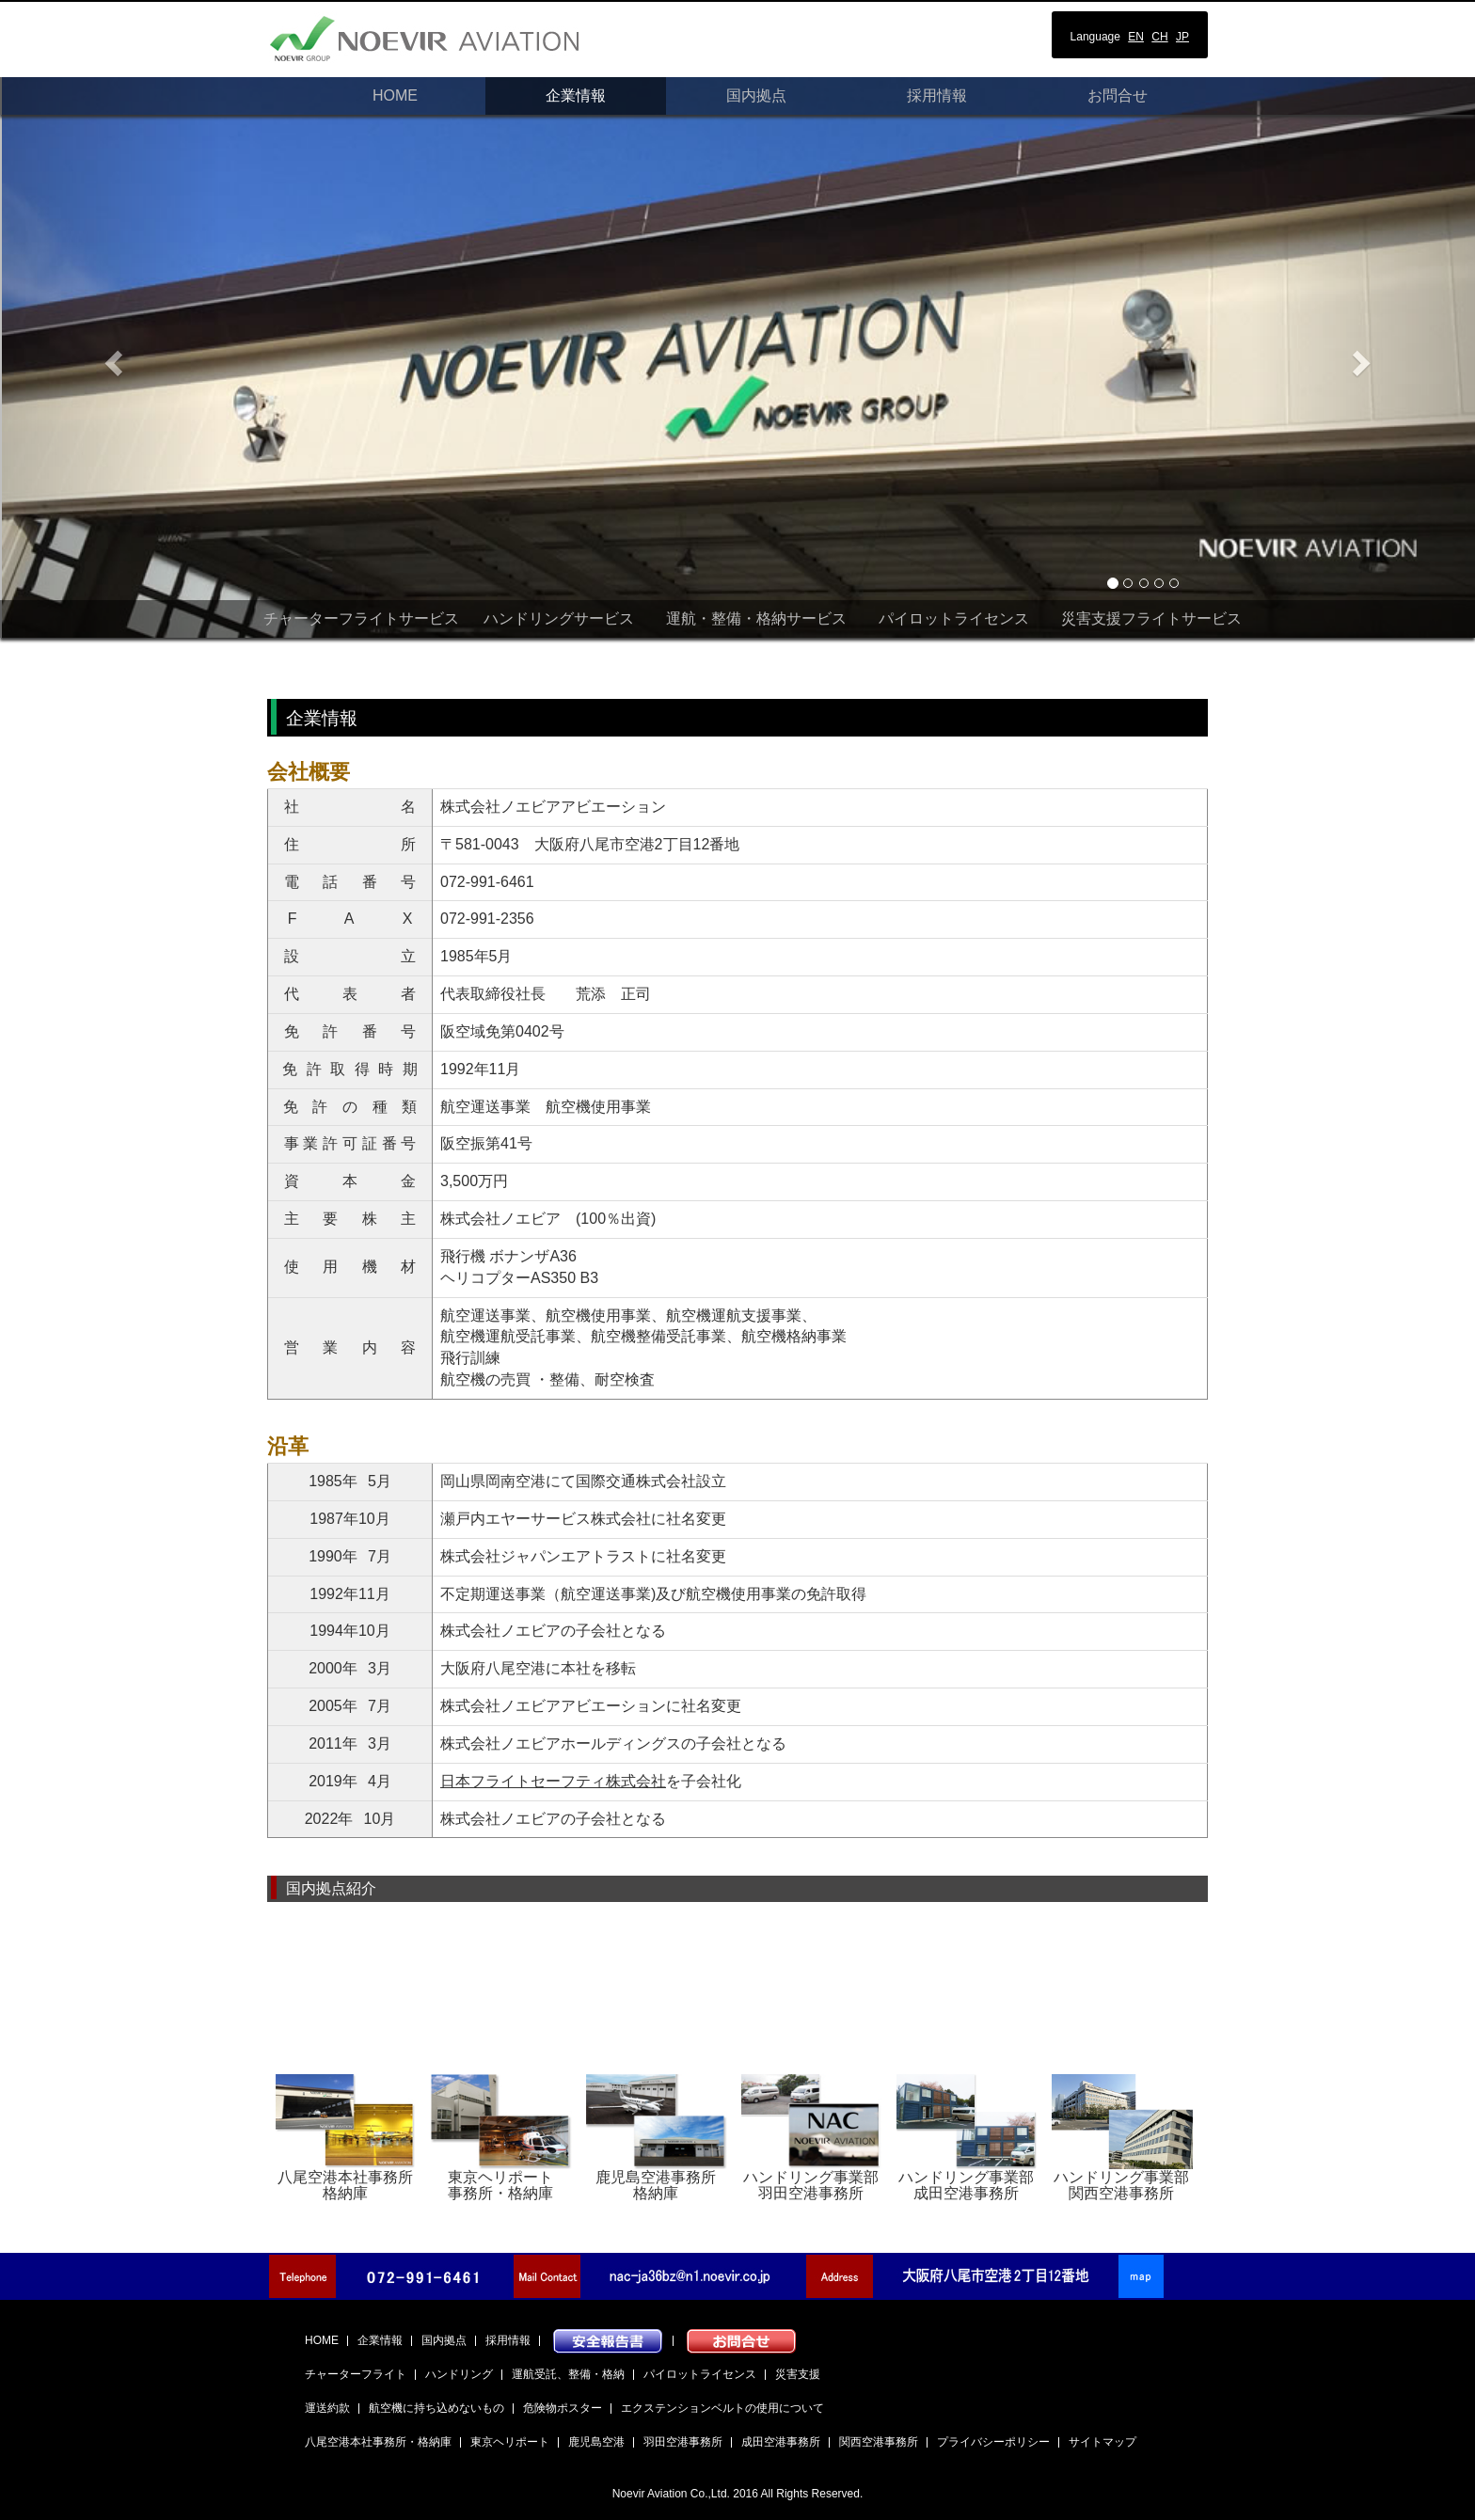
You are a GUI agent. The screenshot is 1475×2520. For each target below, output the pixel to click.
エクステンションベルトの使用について (722, 2408)
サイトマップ (1102, 2442)
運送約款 (327, 2408)
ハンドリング (459, 2374)
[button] (110, 357)
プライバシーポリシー (993, 2442)
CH (1159, 36)
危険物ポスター (562, 2408)
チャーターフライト (355, 2374)
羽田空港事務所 (682, 2442)
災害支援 (797, 2374)
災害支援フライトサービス (1151, 618)
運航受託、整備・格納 (568, 2374)
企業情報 (576, 95)
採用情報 (937, 95)
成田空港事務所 (780, 2442)
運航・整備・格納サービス (756, 618)
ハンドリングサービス (559, 618)
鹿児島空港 (596, 2442)
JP (1182, 36)
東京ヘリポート (509, 2442)
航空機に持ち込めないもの (436, 2408)
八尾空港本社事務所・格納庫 (378, 2442)
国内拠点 (756, 95)
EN (1136, 36)
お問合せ (1117, 95)
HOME (395, 95)
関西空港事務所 (878, 2442)
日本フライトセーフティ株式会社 (553, 1781)
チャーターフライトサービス (361, 618)
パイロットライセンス (954, 618)
